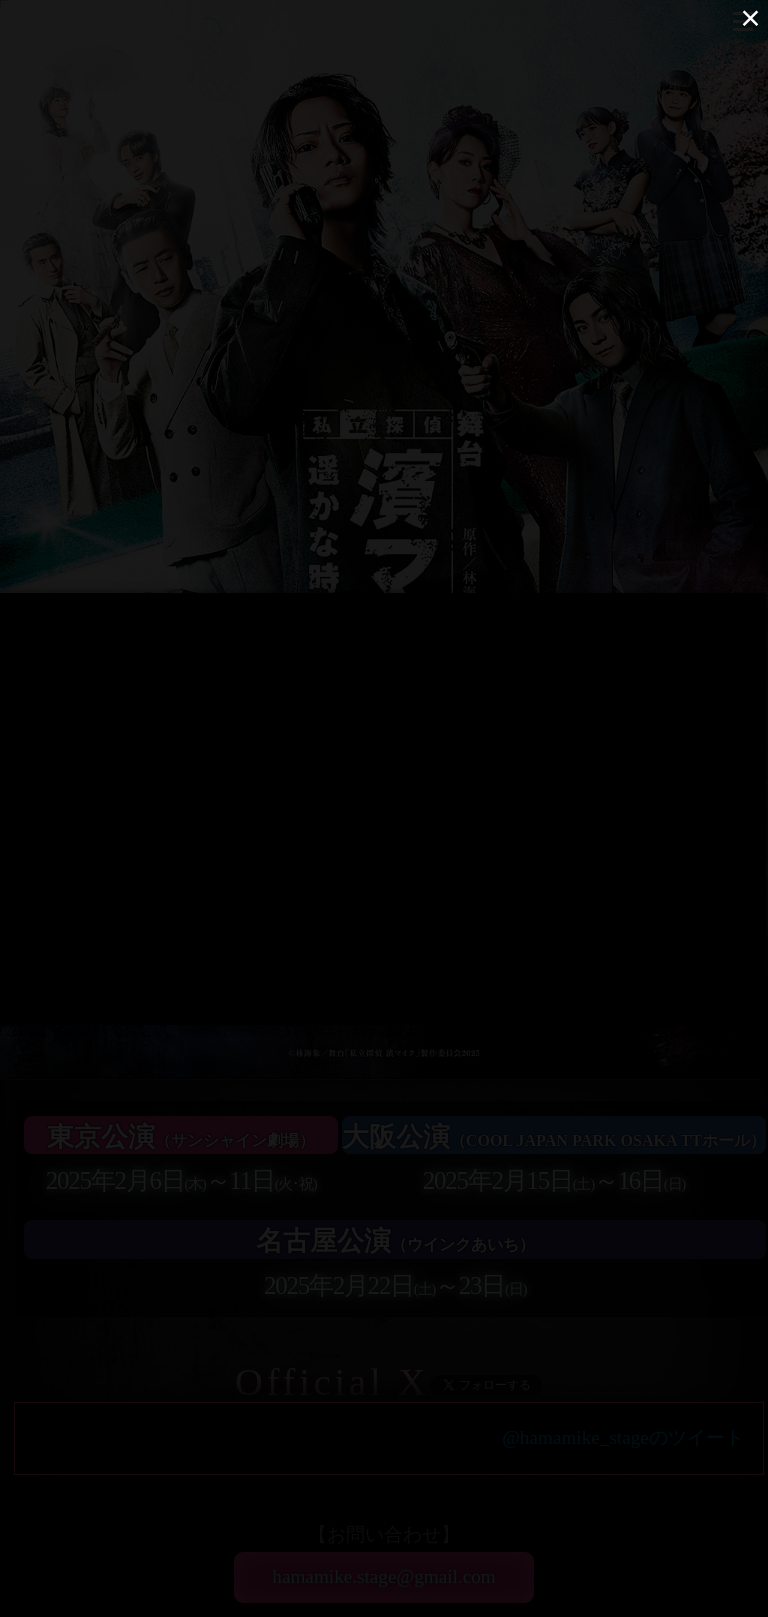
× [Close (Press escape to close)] (750, 17)
